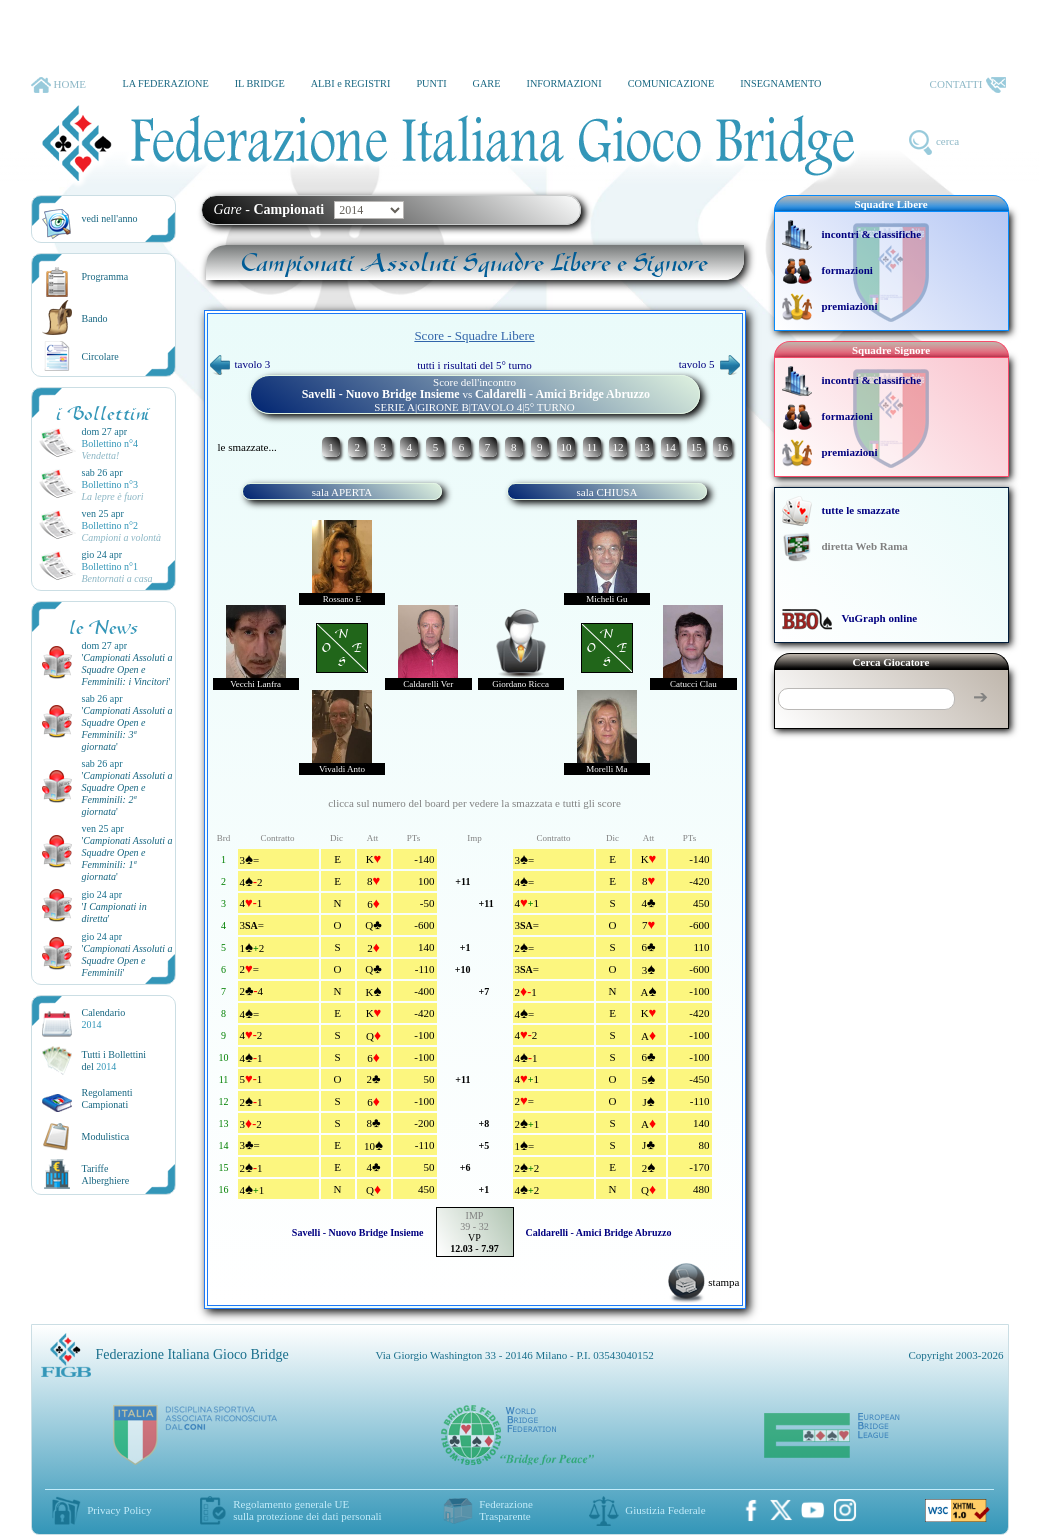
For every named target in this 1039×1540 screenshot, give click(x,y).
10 (565, 447)
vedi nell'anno (110, 218)
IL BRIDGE (260, 83)
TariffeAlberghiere (106, 1174)
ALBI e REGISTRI (351, 83)
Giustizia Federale (665, 1510)
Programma (105, 276)
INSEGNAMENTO (780, 83)
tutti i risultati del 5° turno (474, 365)
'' (127, 669)
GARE (487, 83)
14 (670, 447)
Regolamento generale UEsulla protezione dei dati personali (307, 1510)
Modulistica (106, 1136)
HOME (58, 85)
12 (618, 447)
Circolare (100, 356)
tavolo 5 (709, 364)
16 (722, 447)
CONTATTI (968, 85)
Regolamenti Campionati (107, 1098)
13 (644, 447)
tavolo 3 (240, 364)
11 (592, 447)
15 (696, 447)
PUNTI (431, 83)
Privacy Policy (119, 1510)
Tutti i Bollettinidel (114, 1060)
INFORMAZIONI (563, 83)
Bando (95, 318)
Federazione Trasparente (506, 1510)
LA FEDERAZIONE (165, 83)
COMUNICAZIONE (671, 83)
